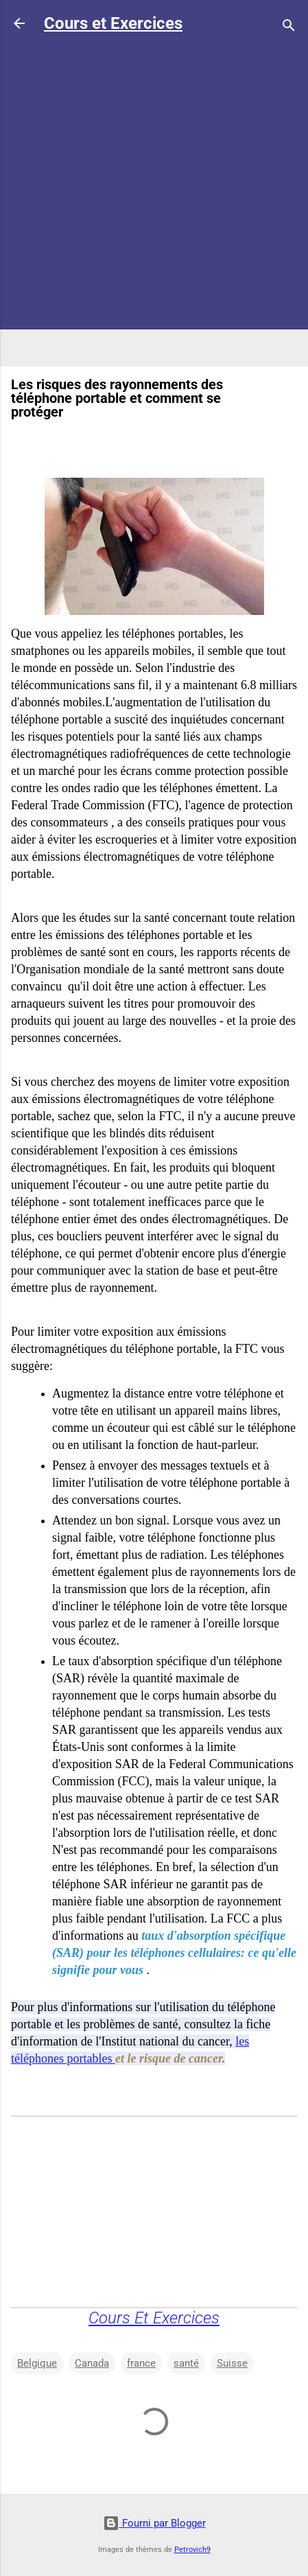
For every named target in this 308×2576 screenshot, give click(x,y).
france (141, 2363)
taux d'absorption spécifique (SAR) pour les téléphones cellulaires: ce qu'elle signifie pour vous (174, 1953)
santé (186, 2363)
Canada (92, 2363)
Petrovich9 (192, 2549)
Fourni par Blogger (154, 2523)
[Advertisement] (154, 201)
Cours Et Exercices (154, 2318)
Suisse (232, 2363)
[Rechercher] (289, 28)
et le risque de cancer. (170, 2058)
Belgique (37, 2363)
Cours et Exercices (113, 23)
